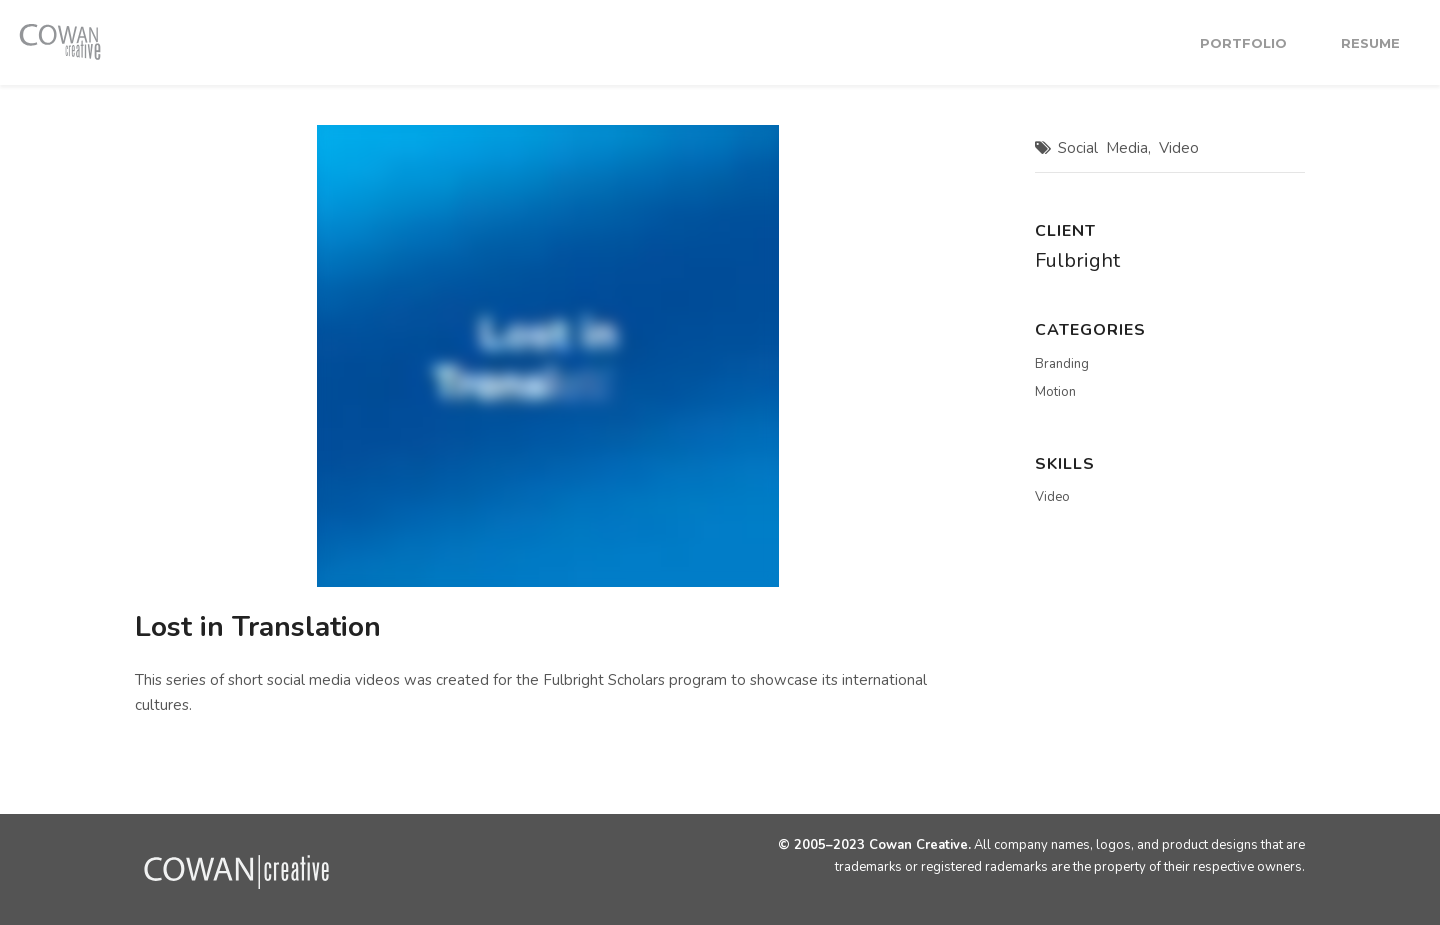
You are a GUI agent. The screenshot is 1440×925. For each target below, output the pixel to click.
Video (1179, 148)
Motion (1055, 392)
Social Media (1103, 148)
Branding (1062, 364)
